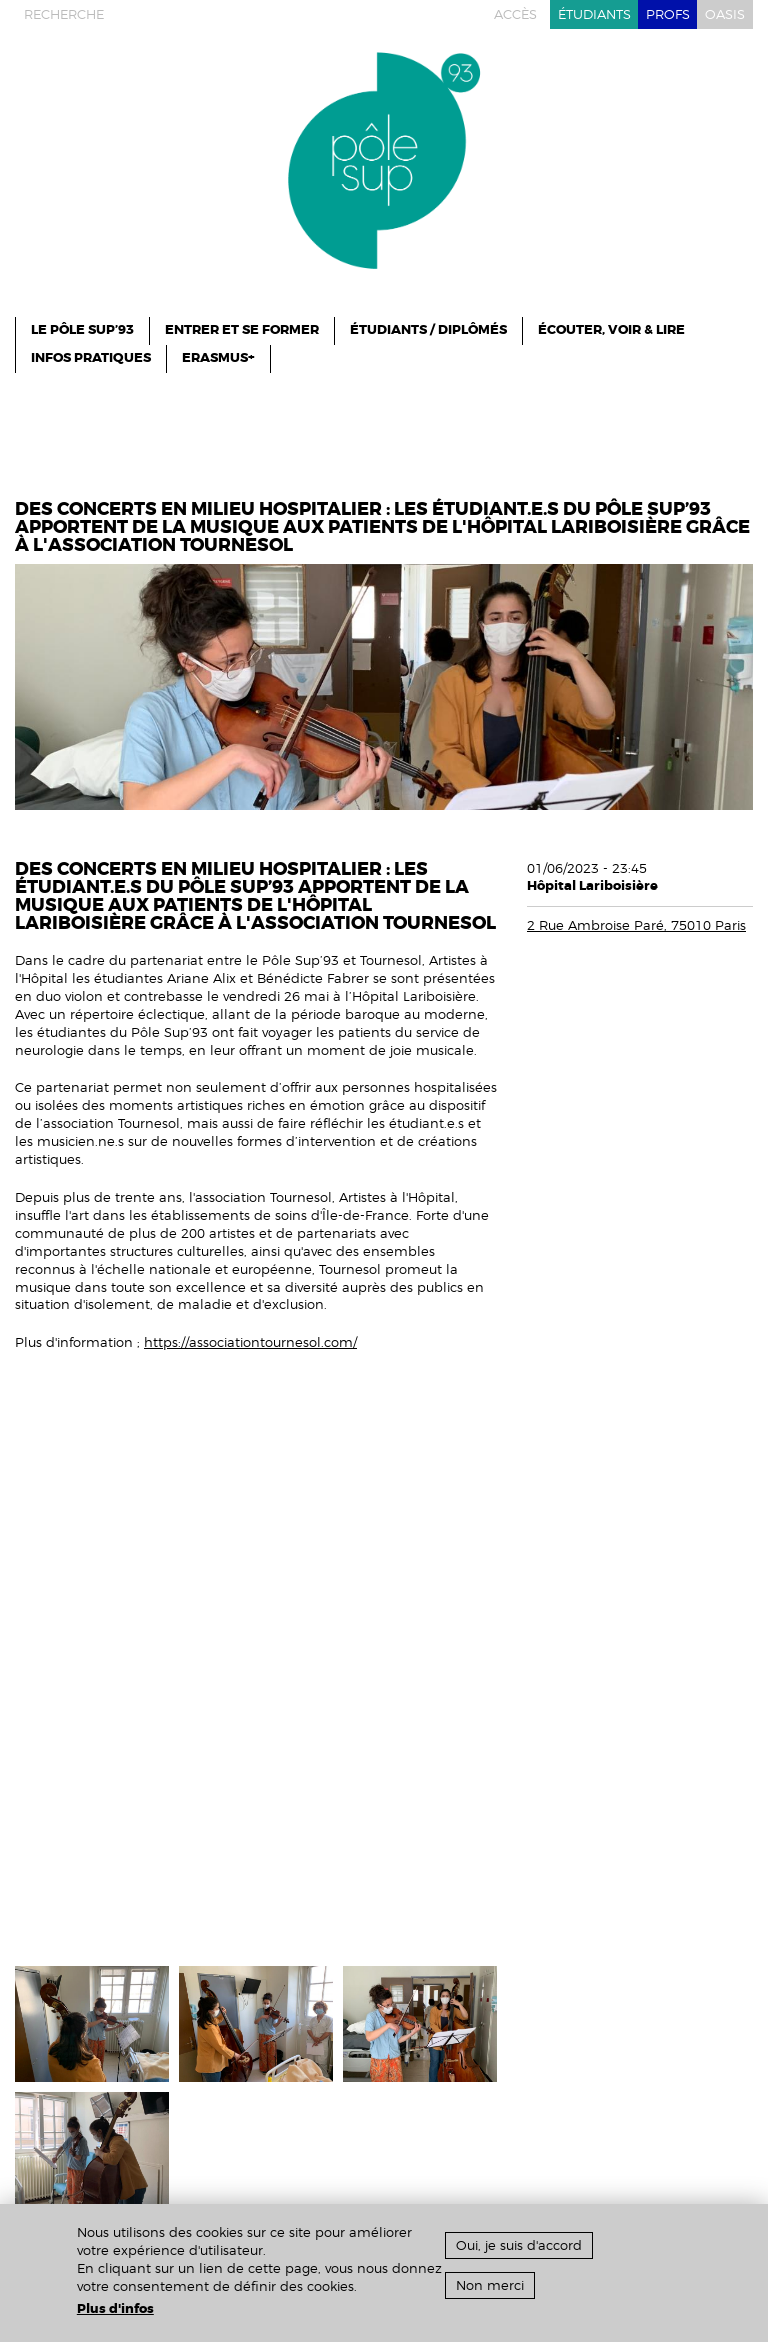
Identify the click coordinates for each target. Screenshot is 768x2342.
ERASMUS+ (218, 358)
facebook (174, 14)
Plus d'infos (115, 2309)
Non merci (490, 2285)
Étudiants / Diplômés (428, 330)
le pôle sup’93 (82, 330)
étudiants (594, 14)
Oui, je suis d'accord (519, 2245)
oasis (725, 14)
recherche (64, 14)
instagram (137, 14)
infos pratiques (91, 358)
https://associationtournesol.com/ (250, 1342)
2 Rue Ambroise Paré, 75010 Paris (636, 925)
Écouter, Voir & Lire (611, 330)
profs (668, 14)
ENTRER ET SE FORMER (242, 330)
